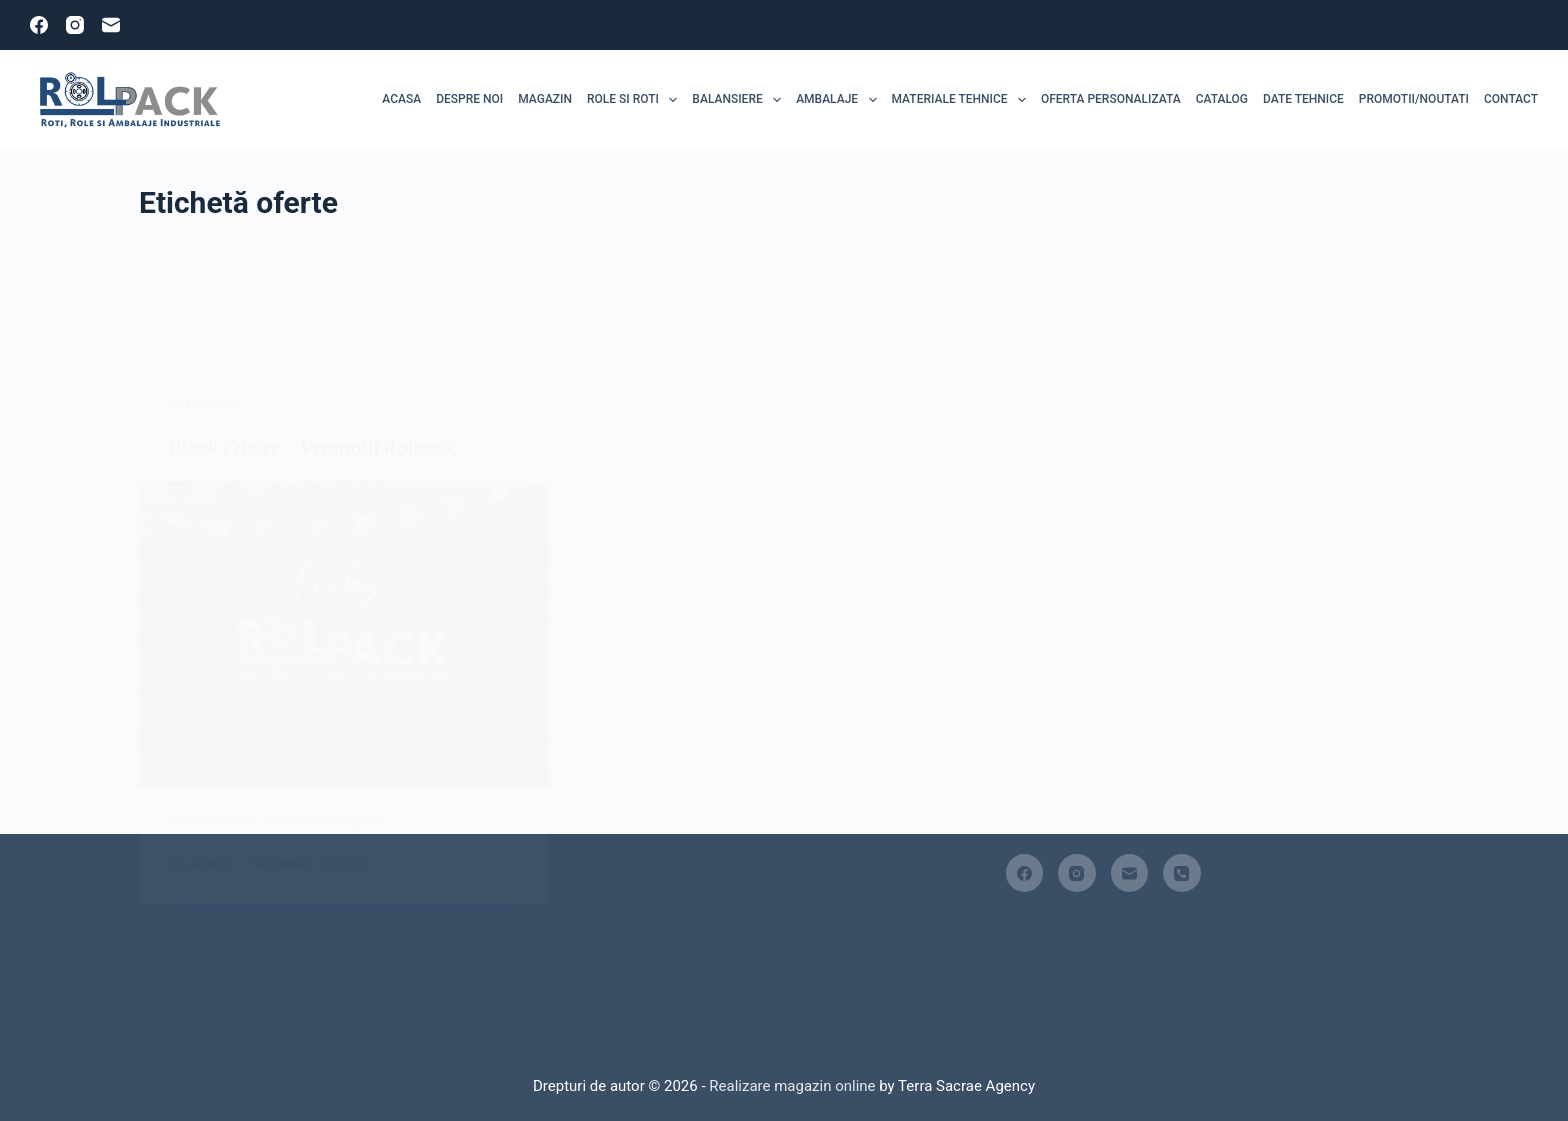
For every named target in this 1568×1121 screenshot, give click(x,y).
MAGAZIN (545, 99)
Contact (1511, 99)
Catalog (1222, 99)
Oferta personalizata (1111, 99)
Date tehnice (1303, 99)
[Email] (111, 25)
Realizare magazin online (791, 1086)
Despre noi (469, 99)
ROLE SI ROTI (636, 100)
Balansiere (740, 100)
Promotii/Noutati (1414, 99)
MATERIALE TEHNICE (963, 100)
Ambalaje (840, 100)
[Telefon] (1182, 873)
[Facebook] (39, 25)
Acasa (401, 99)
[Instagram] (75, 25)
